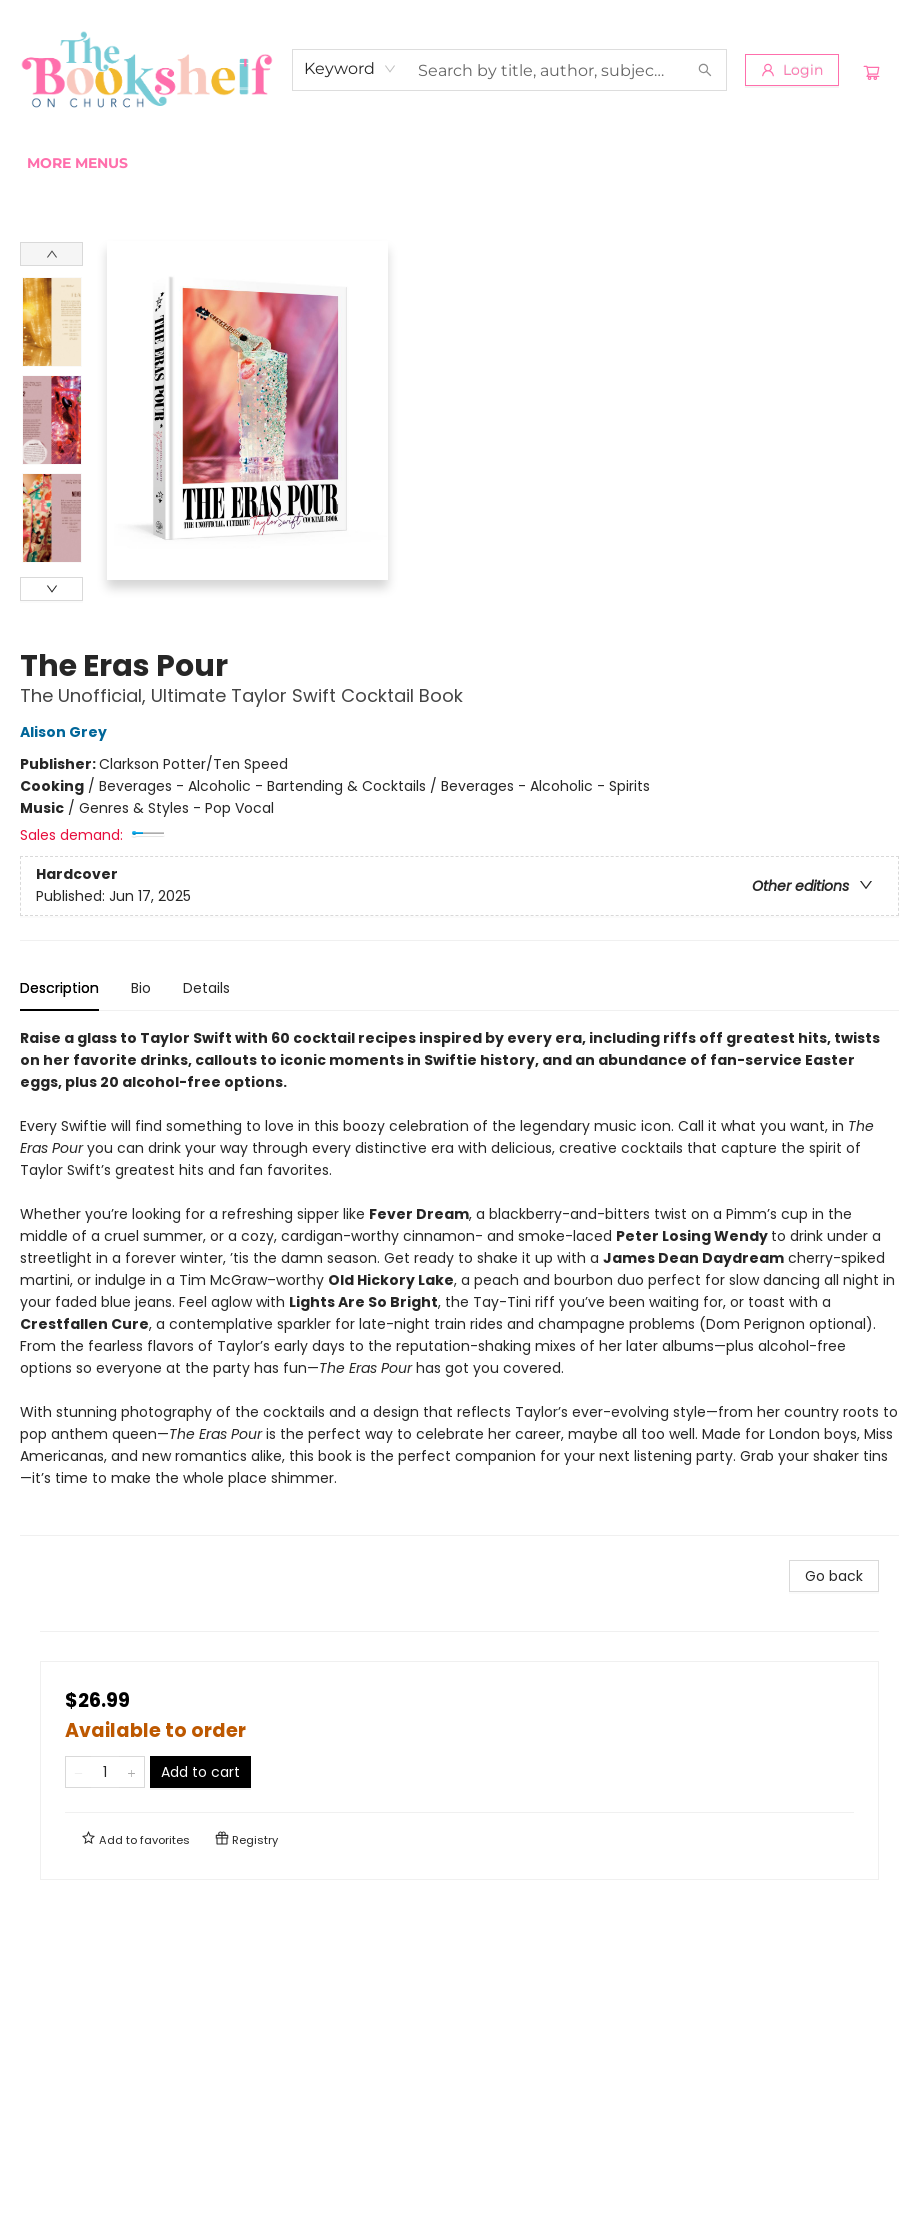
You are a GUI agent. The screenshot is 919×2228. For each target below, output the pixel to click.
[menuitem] (49, 163)
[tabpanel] (459, 1281)
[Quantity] (105, 1772)
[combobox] (350, 69)
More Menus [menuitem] (756, 163)
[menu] (459, 163)
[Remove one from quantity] (78, 1772)
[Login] (792, 70)
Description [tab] (59, 988)
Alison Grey (66, 732)
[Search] (705, 70)
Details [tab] (206, 988)
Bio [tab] (141, 988)
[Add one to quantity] (131, 1772)
